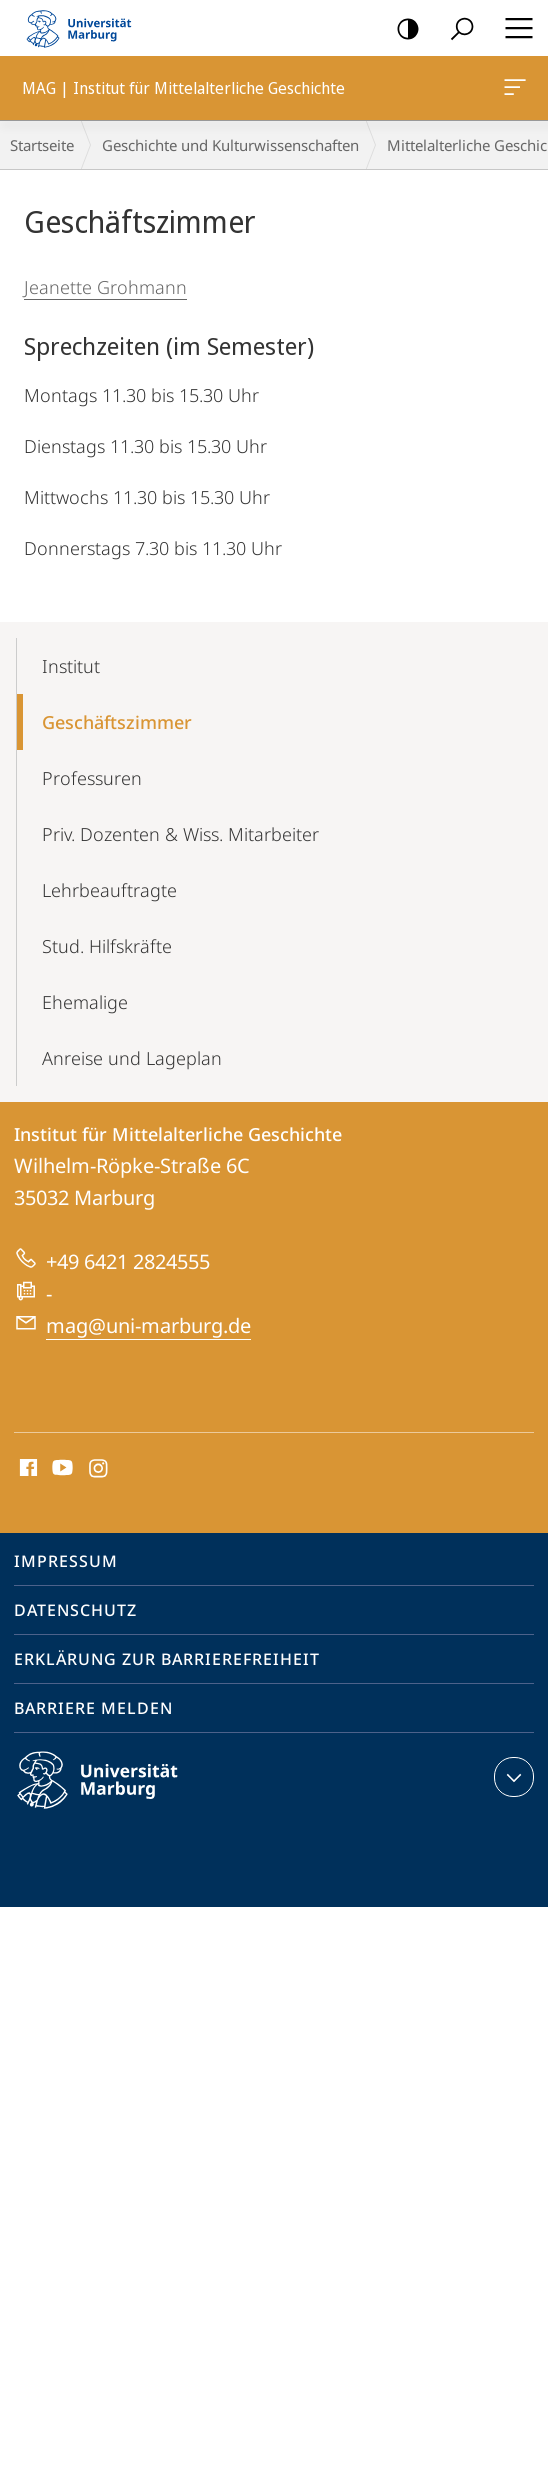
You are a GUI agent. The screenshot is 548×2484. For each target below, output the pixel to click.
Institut (71, 666)
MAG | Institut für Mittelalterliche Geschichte (513, 91)
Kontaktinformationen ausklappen (511, 1777)
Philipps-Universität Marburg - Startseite (85, 28)
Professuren (92, 778)
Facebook (26, 1469)
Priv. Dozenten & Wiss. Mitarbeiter (180, 834)
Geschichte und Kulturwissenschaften (230, 145)
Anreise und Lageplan (132, 1058)
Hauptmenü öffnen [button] (513, 28)
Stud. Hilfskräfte (107, 946)
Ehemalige (85, 1002)
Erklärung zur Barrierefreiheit (167, 1659)
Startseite (42, 145)
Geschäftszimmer (117, 722)
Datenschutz (75, 1610)
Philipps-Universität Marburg (115, 1796)
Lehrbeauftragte (109, 890)
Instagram (99, 1469)
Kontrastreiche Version (401, 29)
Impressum (66, 1561)
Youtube (60, 1469)
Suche (455, 29)
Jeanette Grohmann (105, 287)
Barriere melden (93, 1708)
